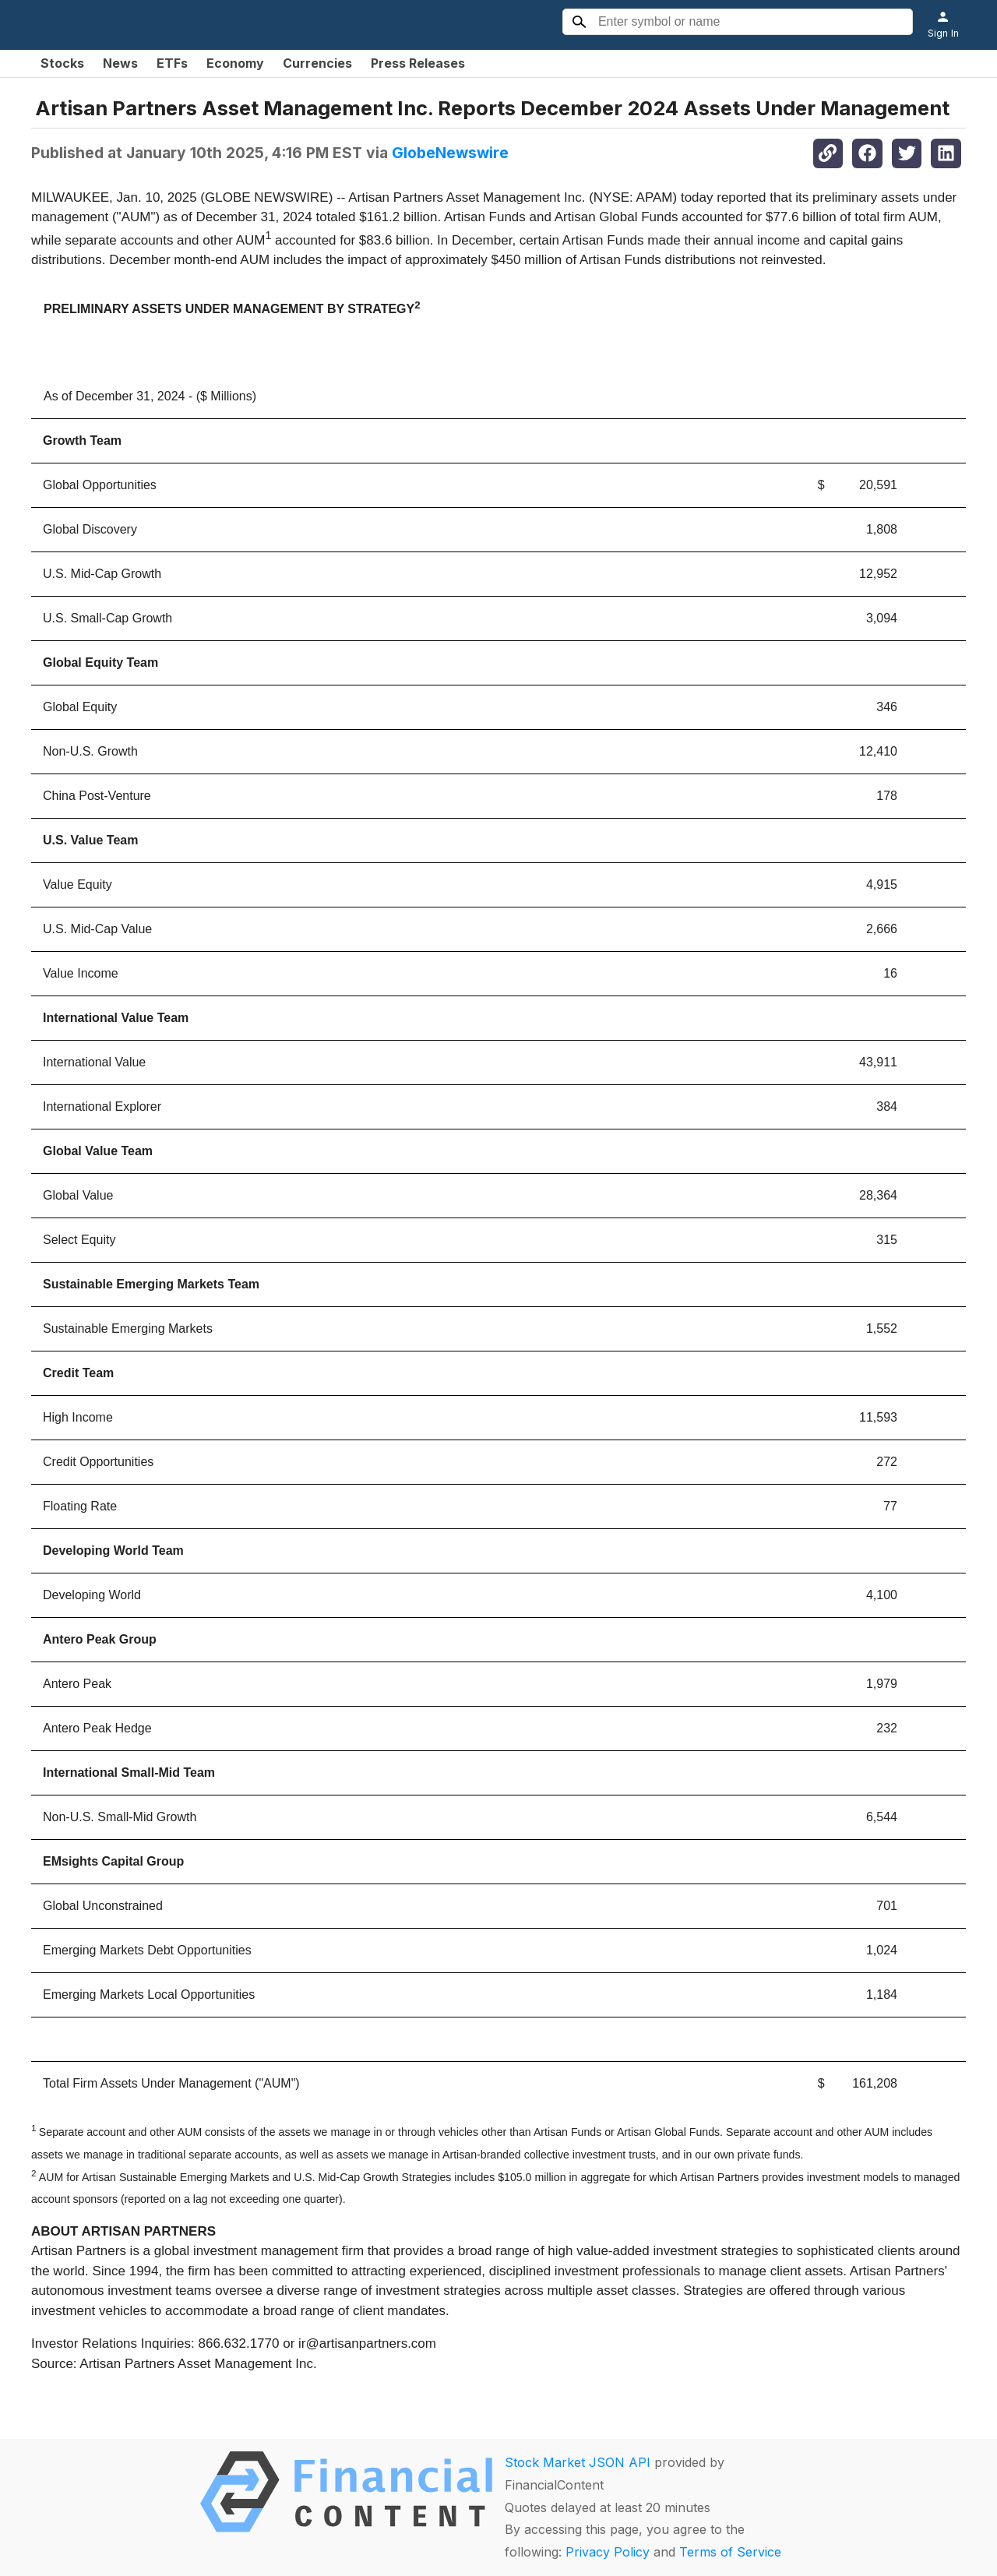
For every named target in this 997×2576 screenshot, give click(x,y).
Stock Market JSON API (577, 2462)
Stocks (62, 63)
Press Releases (418, 63)
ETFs (172, 63)
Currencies (317, 63)
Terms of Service (730, 2552)
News (120, 63)
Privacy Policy (607, 2552)
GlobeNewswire (450, 152)
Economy (235, 63)
